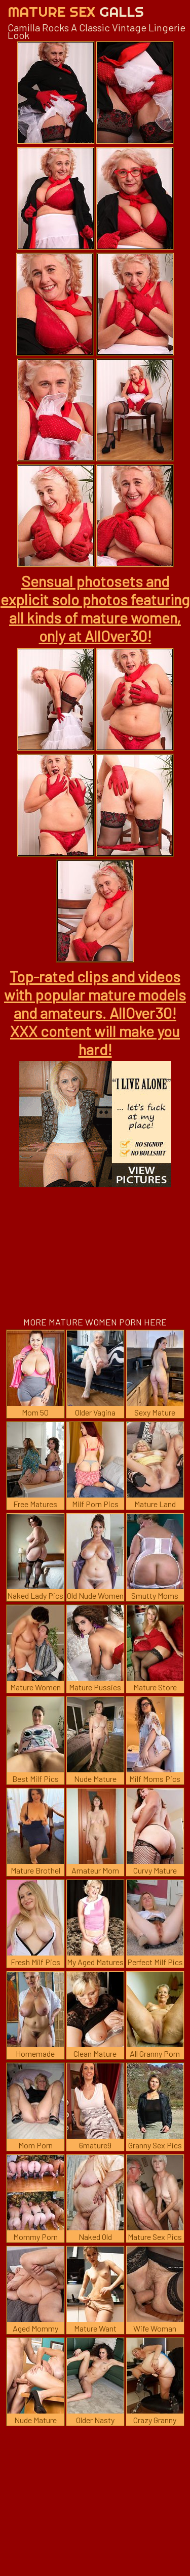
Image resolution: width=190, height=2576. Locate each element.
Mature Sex (76, 11)
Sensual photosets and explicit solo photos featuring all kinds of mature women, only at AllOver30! (95, 608)
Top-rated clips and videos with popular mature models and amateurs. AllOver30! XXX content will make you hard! (95, 1012)
